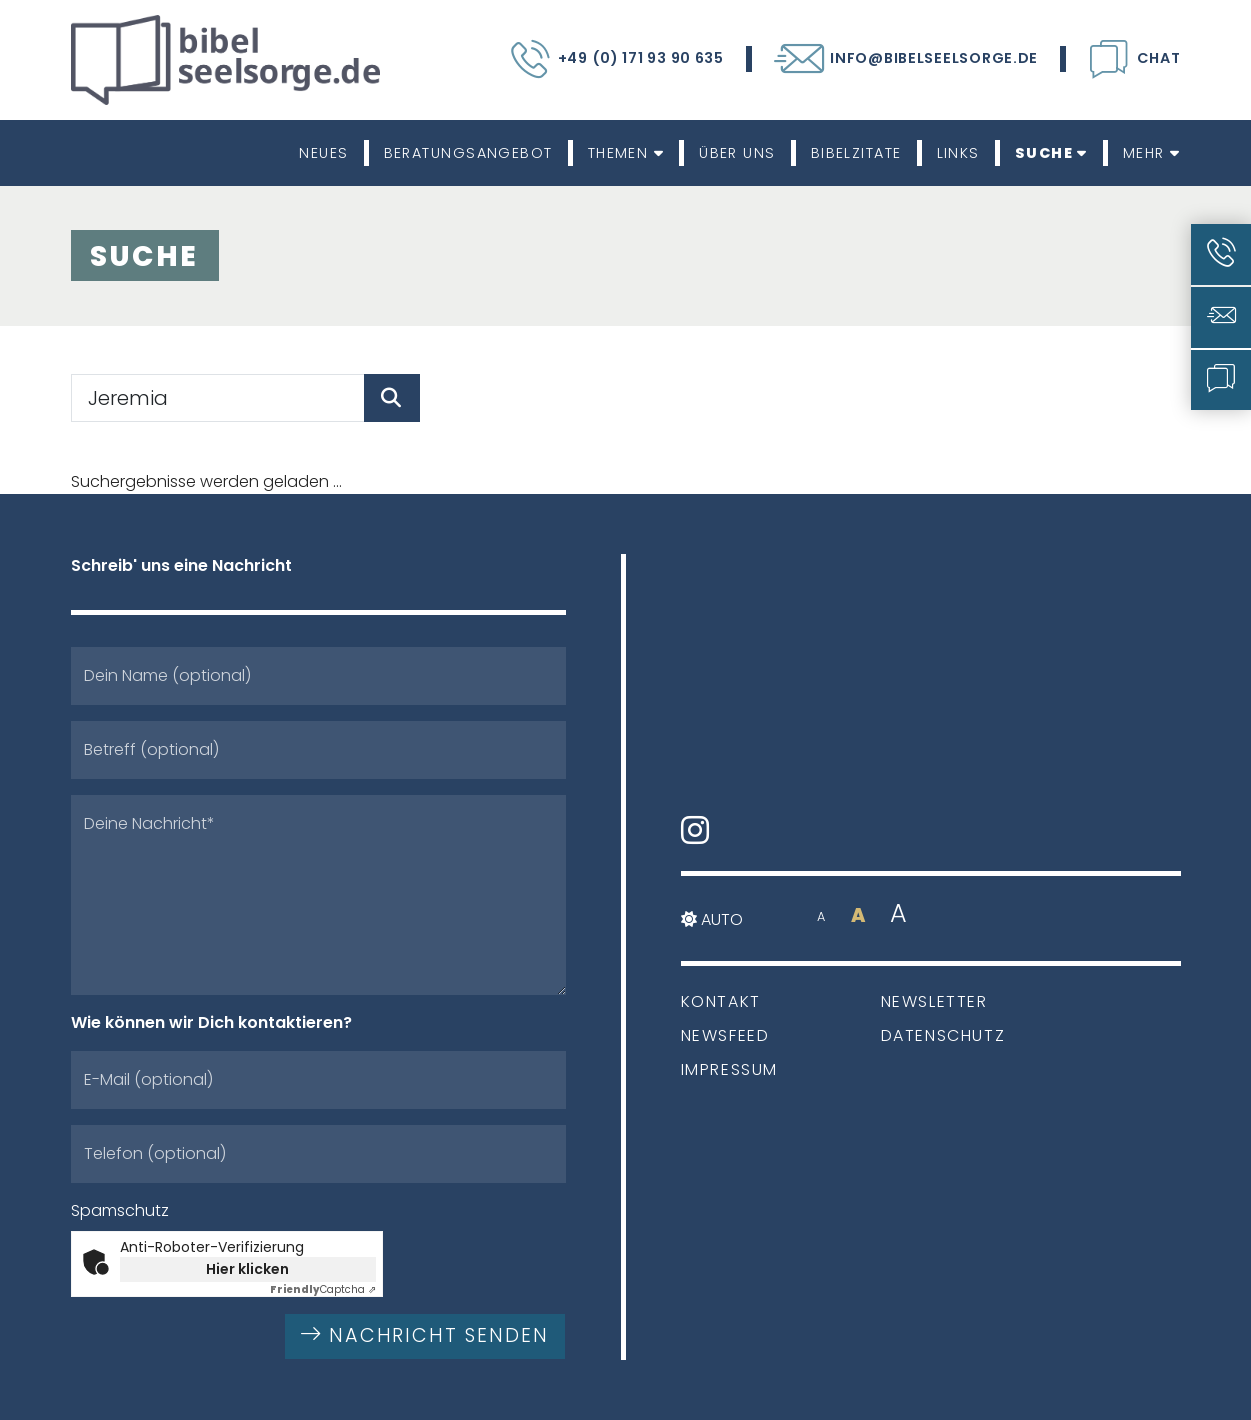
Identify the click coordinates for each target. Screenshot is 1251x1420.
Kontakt (721, 1001)
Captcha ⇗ (323, 1289)
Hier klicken (247, 1269)
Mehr (1152, 153)
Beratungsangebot (468, 153)
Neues (323, 153)
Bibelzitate (856, 153)
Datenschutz (943, 1035)
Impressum (729, 1069)
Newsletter (934, 1001)
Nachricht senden (425, 1335)
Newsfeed (725, 1035)
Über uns (737, 153)
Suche (1051, 153)
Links (958, 153)
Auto (712, 919)
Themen (626, 153)
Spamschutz (120, 1210)
